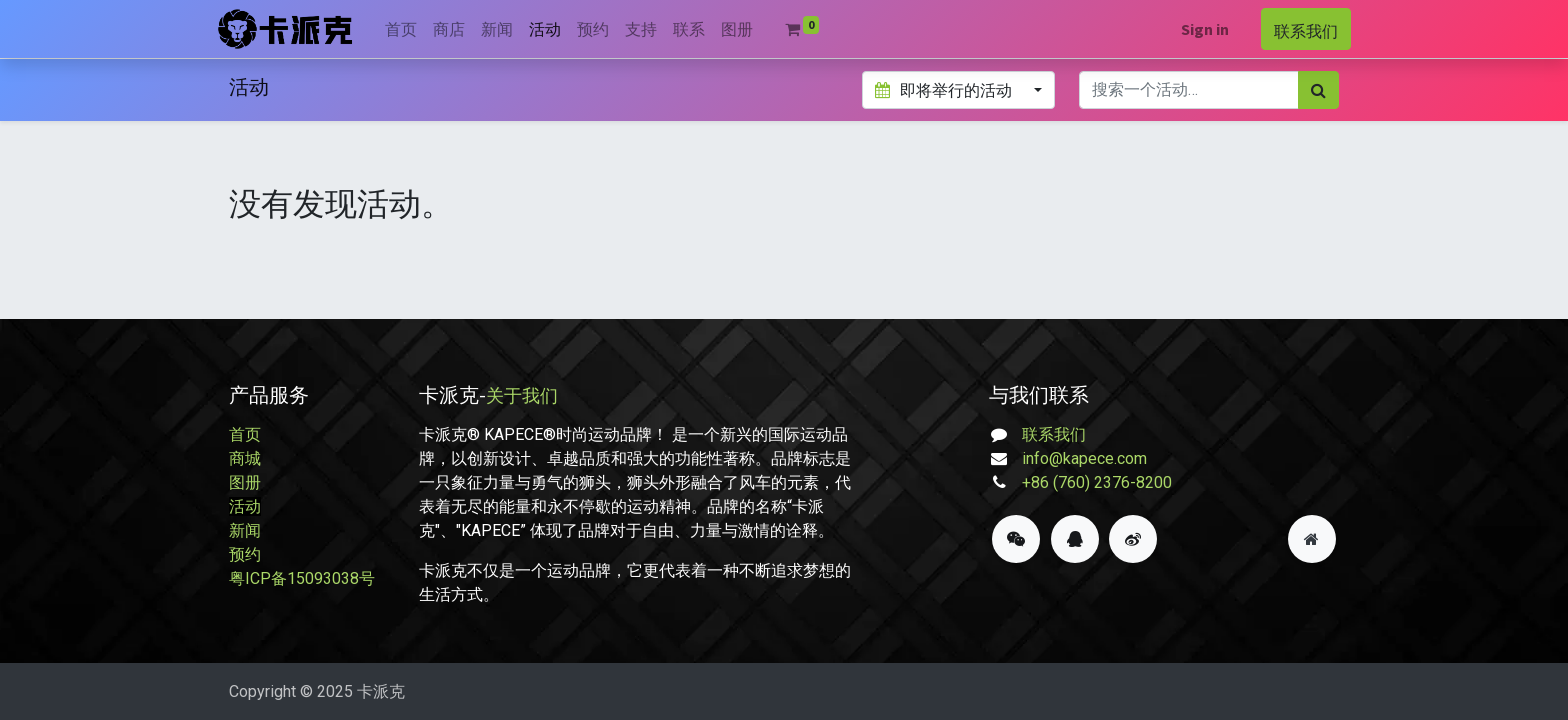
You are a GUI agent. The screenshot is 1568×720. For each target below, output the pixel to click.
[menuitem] (413, 29)
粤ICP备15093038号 (302, 578)
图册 (245, 482)
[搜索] (1318, 90)
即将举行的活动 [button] (944, 90)
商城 (245, 458)
